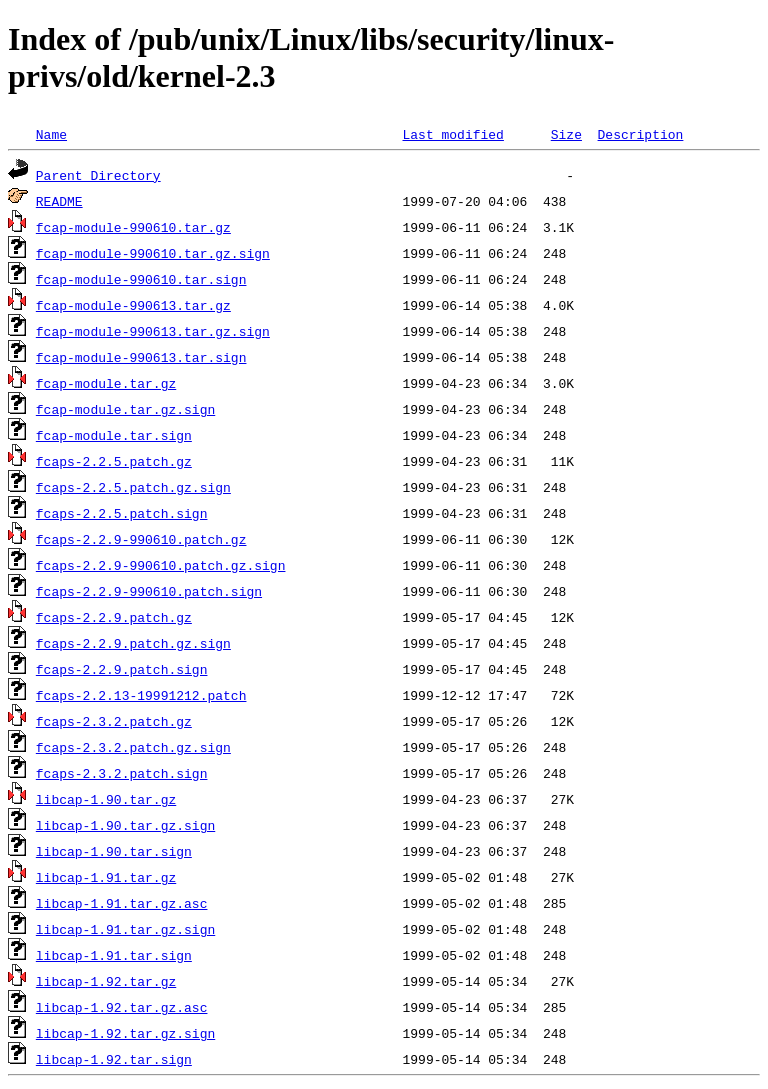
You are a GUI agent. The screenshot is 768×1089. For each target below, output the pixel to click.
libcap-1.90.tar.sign (114, 851)
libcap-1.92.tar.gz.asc (122, 1007)
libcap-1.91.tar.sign (114, 955)
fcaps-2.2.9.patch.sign (122, 669)
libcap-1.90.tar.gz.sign (125, 825)
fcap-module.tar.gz (106, 383)
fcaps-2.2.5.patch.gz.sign (133, 487)
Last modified (452, 134)
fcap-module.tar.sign (114, 435)
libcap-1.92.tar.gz (106, 981)
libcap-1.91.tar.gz (106, 877)
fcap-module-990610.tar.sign (141, 279)
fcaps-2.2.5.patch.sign (122, 513)
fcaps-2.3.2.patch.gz (114, 721)
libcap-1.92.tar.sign (114, 1059)
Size (566, 134)
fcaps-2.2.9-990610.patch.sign (149, 591)
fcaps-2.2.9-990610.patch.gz (141, 539)
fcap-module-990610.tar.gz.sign (153, 253)
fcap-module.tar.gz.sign (125, 409)
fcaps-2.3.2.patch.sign (122, 773)
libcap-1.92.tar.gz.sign (125, 1033)
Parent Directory (98, 175)
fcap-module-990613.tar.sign (141, 357)
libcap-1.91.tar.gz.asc (122, 903)
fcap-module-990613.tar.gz (133, 305)
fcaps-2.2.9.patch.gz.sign (133, 643)
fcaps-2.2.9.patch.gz (114, 617)
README (59, 201)
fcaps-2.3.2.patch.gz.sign (133, 747)
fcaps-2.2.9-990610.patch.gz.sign (161, 565)
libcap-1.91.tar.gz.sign (125, 929)
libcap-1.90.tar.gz (106, 799)
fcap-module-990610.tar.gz (133, 227)
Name (51, 134)
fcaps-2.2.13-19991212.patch (141, 695)
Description (640, 134)
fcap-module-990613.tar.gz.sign (153, 331)
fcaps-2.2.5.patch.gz (114, 461)
